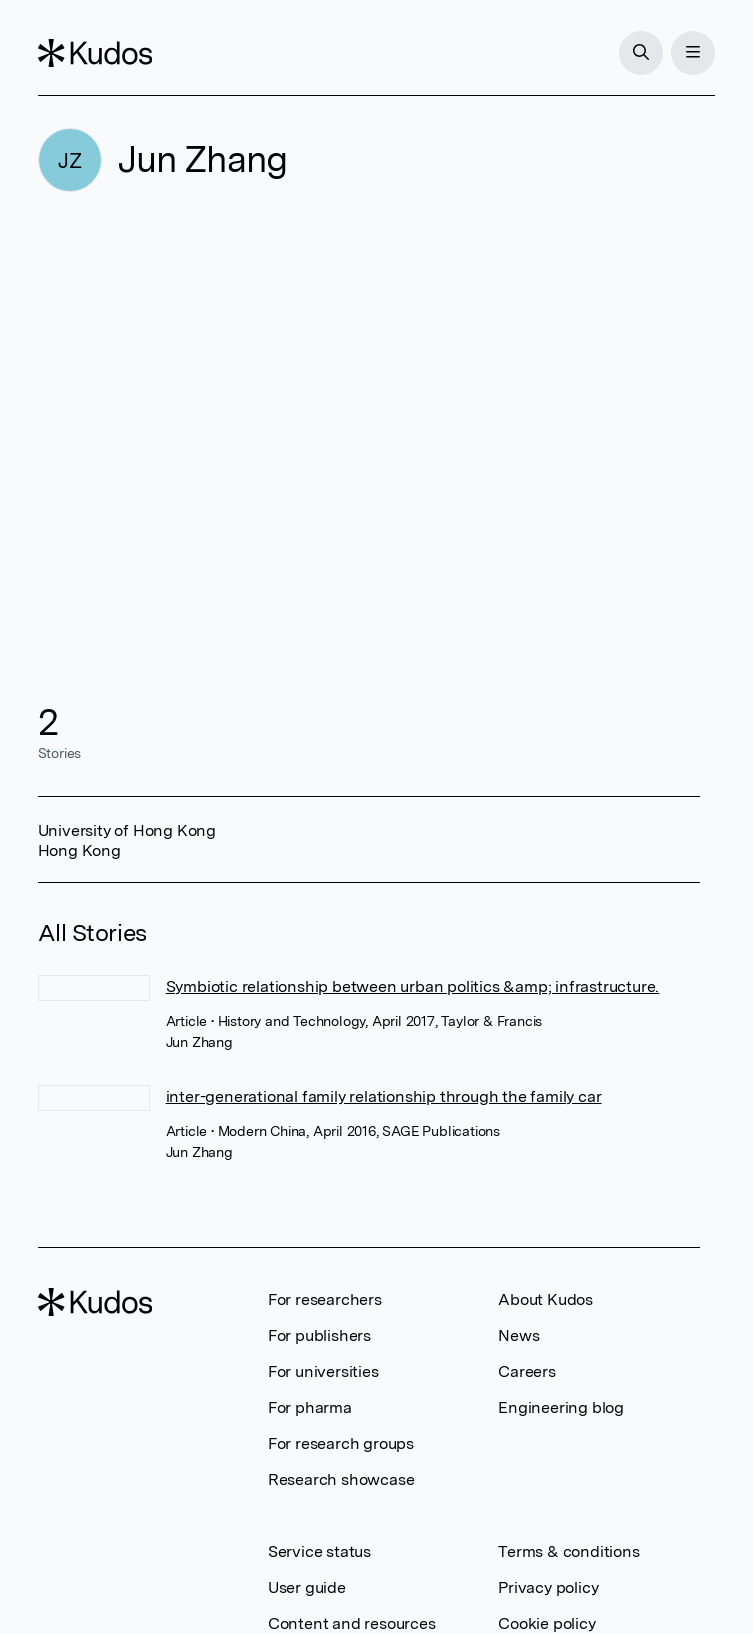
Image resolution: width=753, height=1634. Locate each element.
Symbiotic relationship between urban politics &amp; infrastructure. (413, 986)
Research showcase (341, 1479)
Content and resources (352, 1623)
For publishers (319, 1335)
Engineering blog (561, 1407)
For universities (323, 1371)
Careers (527, 1371)
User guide (307, 1587)
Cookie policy (546, 1623)
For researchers (325, 1299)
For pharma (310, 1407)
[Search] (641, 53)
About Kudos (545, 1299)
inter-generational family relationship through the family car (384, 1096)
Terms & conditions (568, 1551)
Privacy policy (548, 1587)
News (518, 1335)
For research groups (341, 1443)
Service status (319, 1551)
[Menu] (693, 53)
